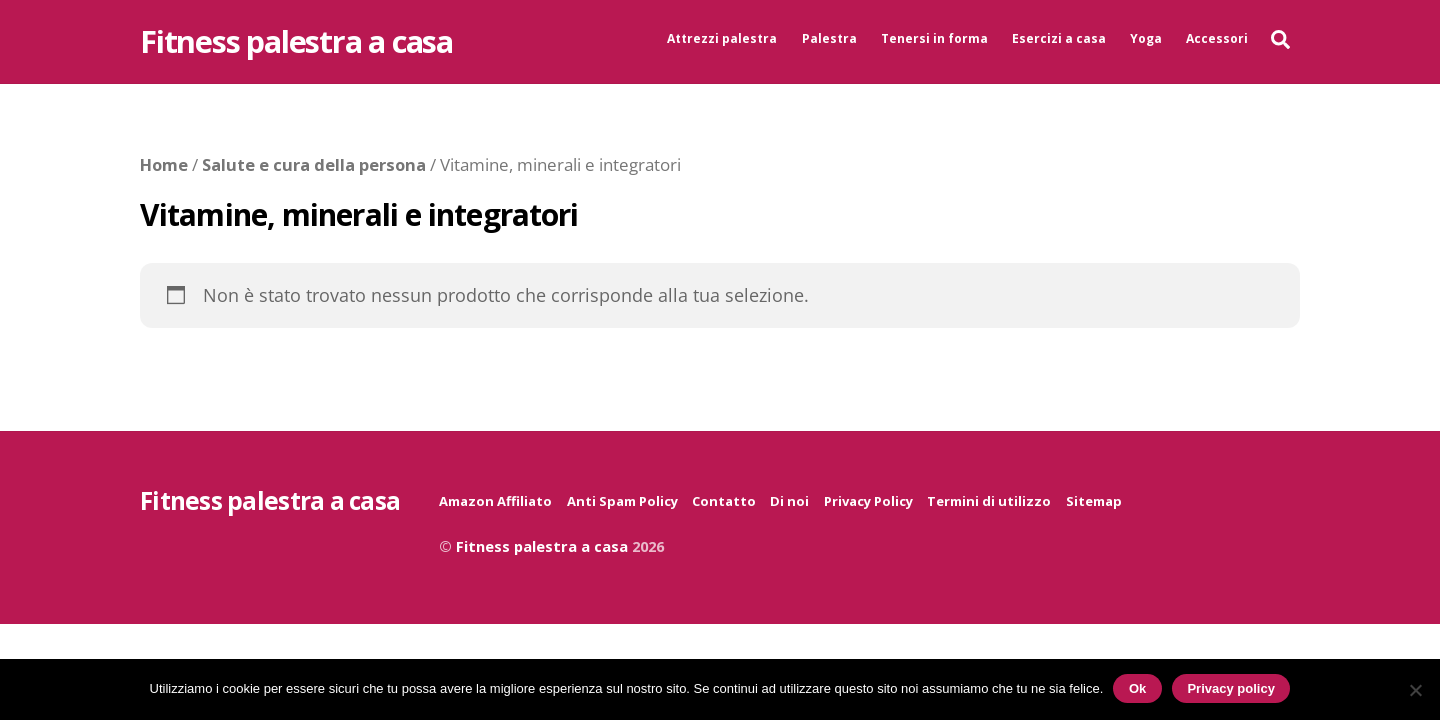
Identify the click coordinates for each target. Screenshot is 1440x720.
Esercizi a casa (1059, 38)
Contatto (724, 501)
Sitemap (1094, 501)
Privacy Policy (868, 501)
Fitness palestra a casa (542, 546)
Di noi (789, 501)
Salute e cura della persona (314, 164)
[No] (1415, 690)
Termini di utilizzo (989, 501)
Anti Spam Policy (622, 501)
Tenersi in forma (934, 38)
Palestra (829, 38)
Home (164, 164)
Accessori (1217, 38)
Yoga (1146, 38)
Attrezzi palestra (722, 38)
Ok (1137, 688)
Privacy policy (1230, 688)
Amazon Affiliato (495, 501)
